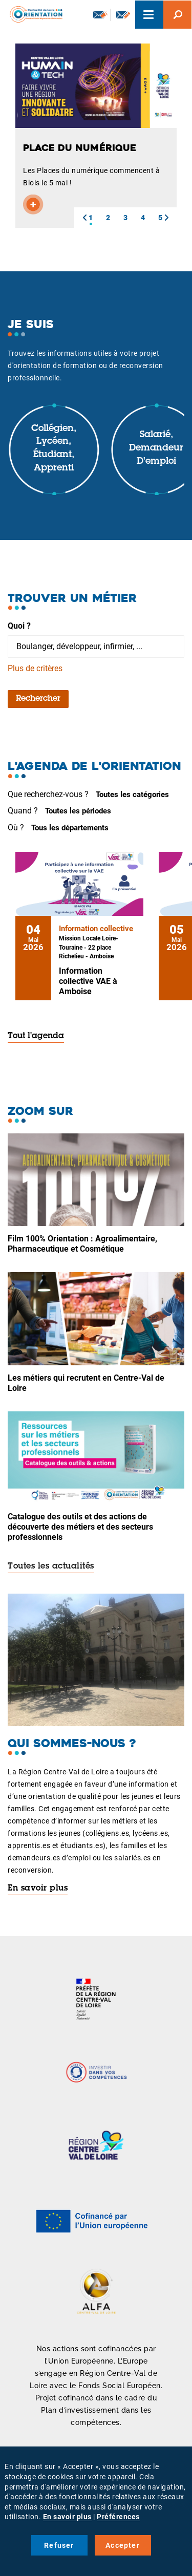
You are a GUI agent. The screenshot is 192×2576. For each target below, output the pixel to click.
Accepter (122, 2545)
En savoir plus (38, 1888)
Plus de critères (35, 668)
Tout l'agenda (36, 1036)
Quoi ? (19, 626)
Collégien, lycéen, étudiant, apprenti (53, 448)
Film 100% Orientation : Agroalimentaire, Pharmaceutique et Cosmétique (82, 1244)
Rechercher (38, 699)
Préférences (118, 2517)
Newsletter (100, 14)
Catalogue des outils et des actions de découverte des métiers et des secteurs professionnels (80, 1527)
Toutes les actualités (51, 1566)
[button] (84, 217)
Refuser (59, 2545)
